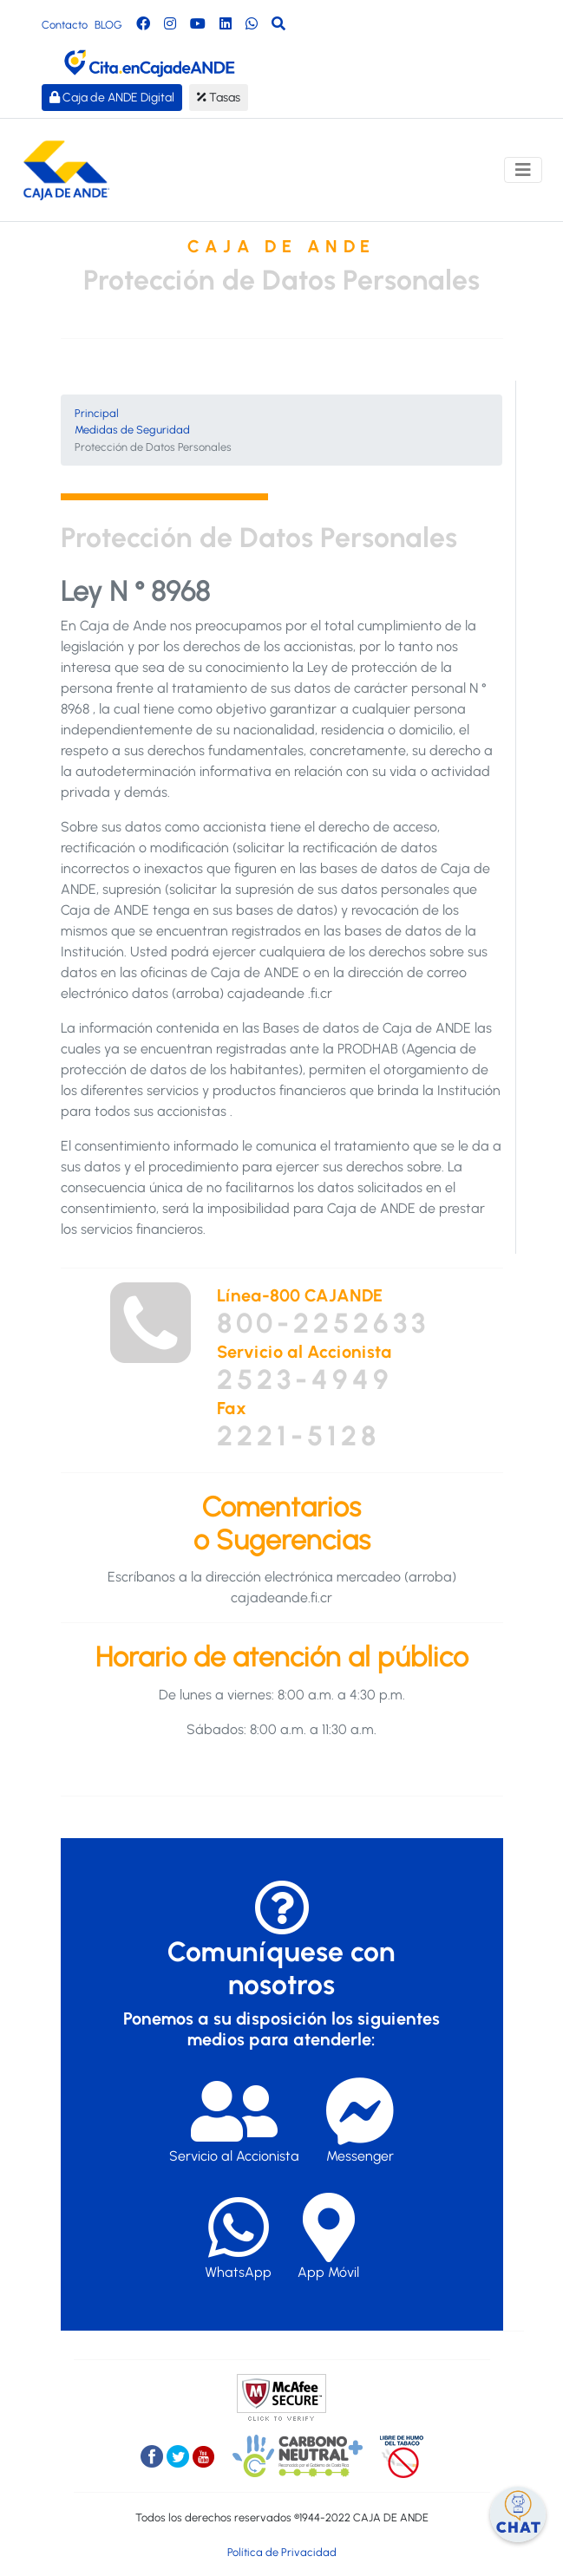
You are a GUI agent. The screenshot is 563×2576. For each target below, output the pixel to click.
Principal (97, 413)
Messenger (360, 2120)
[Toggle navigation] (523, 170)
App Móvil (328, 2236)
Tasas (218, 97)
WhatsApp (238, 2236)
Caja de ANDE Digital (111, 97)
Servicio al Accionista (234, 2120)
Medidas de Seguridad (132, 429)
